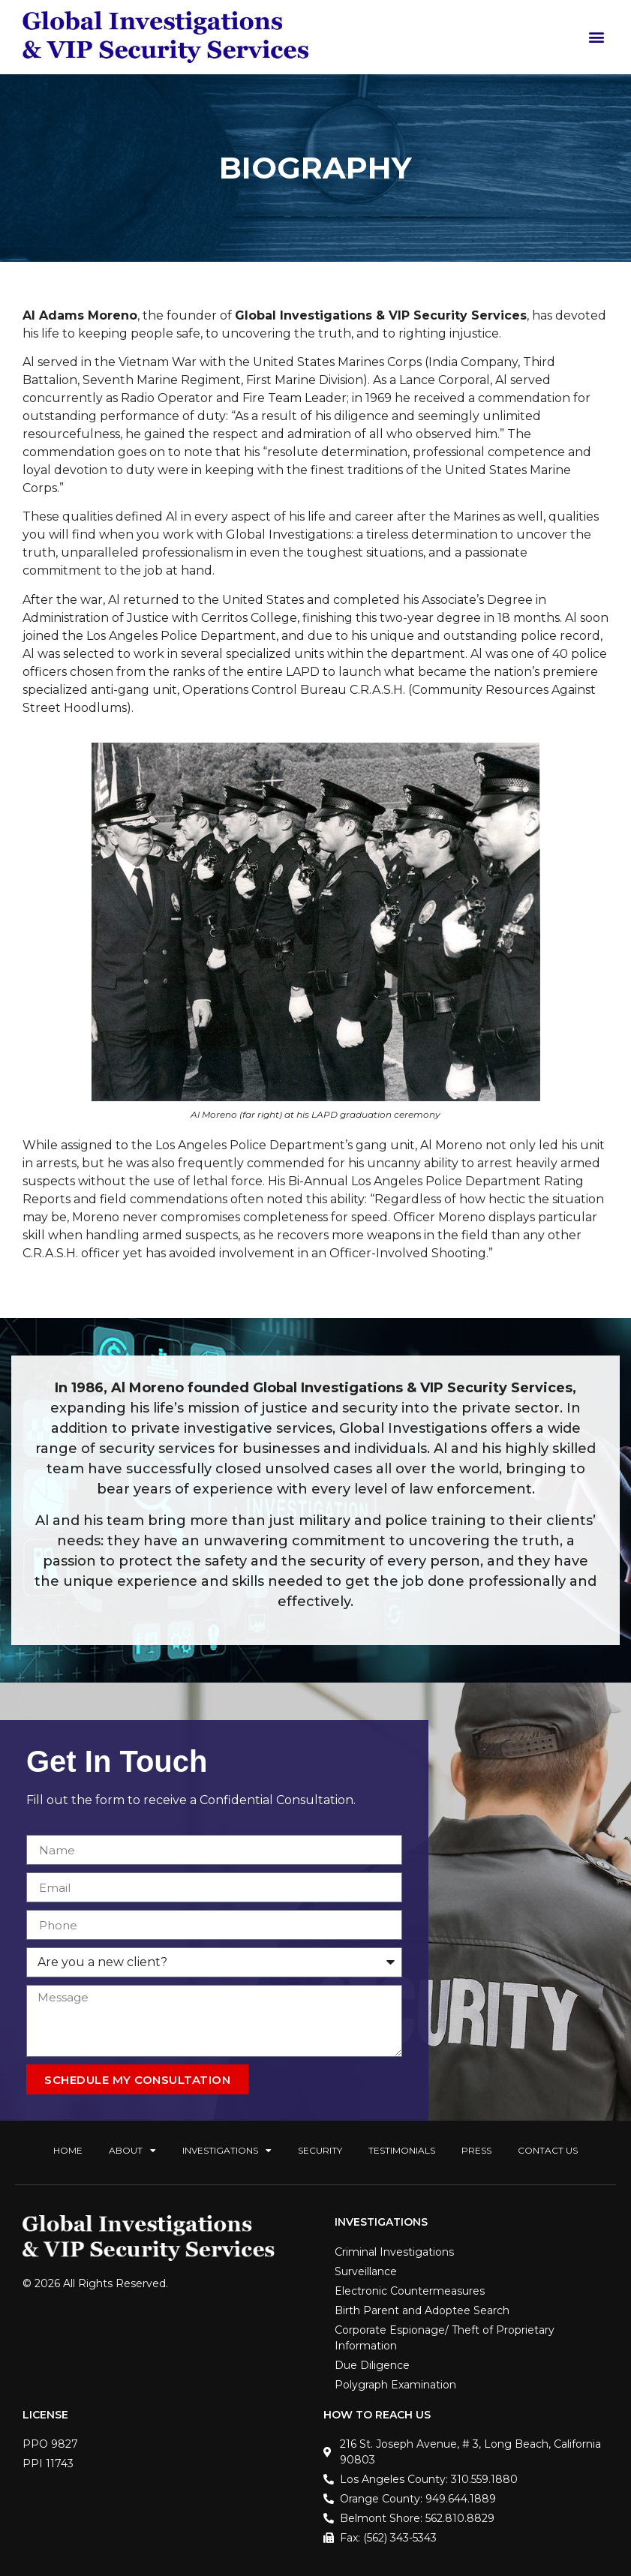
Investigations (227, 2150)
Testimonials (401, 2150)
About (132, 2150)
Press (476, 2150)
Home (68, 2150)
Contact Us (548, 2150)
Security (320, 2150)
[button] (596, 37)
